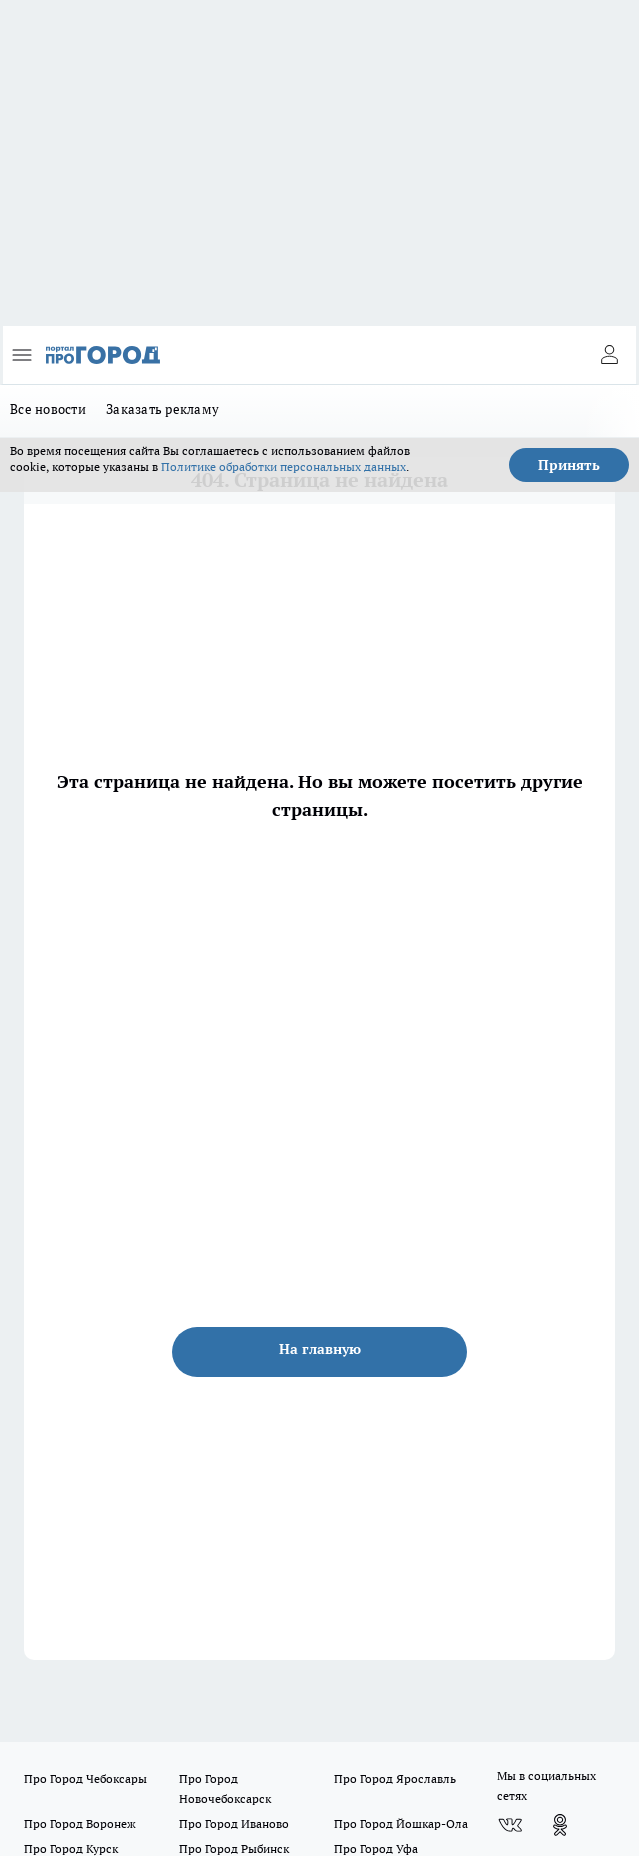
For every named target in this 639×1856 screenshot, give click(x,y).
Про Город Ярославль (395, 1778)
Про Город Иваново (234, 1823)
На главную (320, 1349)
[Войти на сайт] (609, 355)
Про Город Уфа (376, 1848)
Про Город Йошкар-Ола (401, 1823)
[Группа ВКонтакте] (510, 1825)
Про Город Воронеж (80, 1823)
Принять (569, 465)
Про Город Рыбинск (234, 1848)
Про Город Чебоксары (85, 1778)
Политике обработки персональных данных (283, 466)
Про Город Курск (71, 1848)
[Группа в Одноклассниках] (560, 1825)
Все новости (48, 409)
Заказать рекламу (162, 409)
